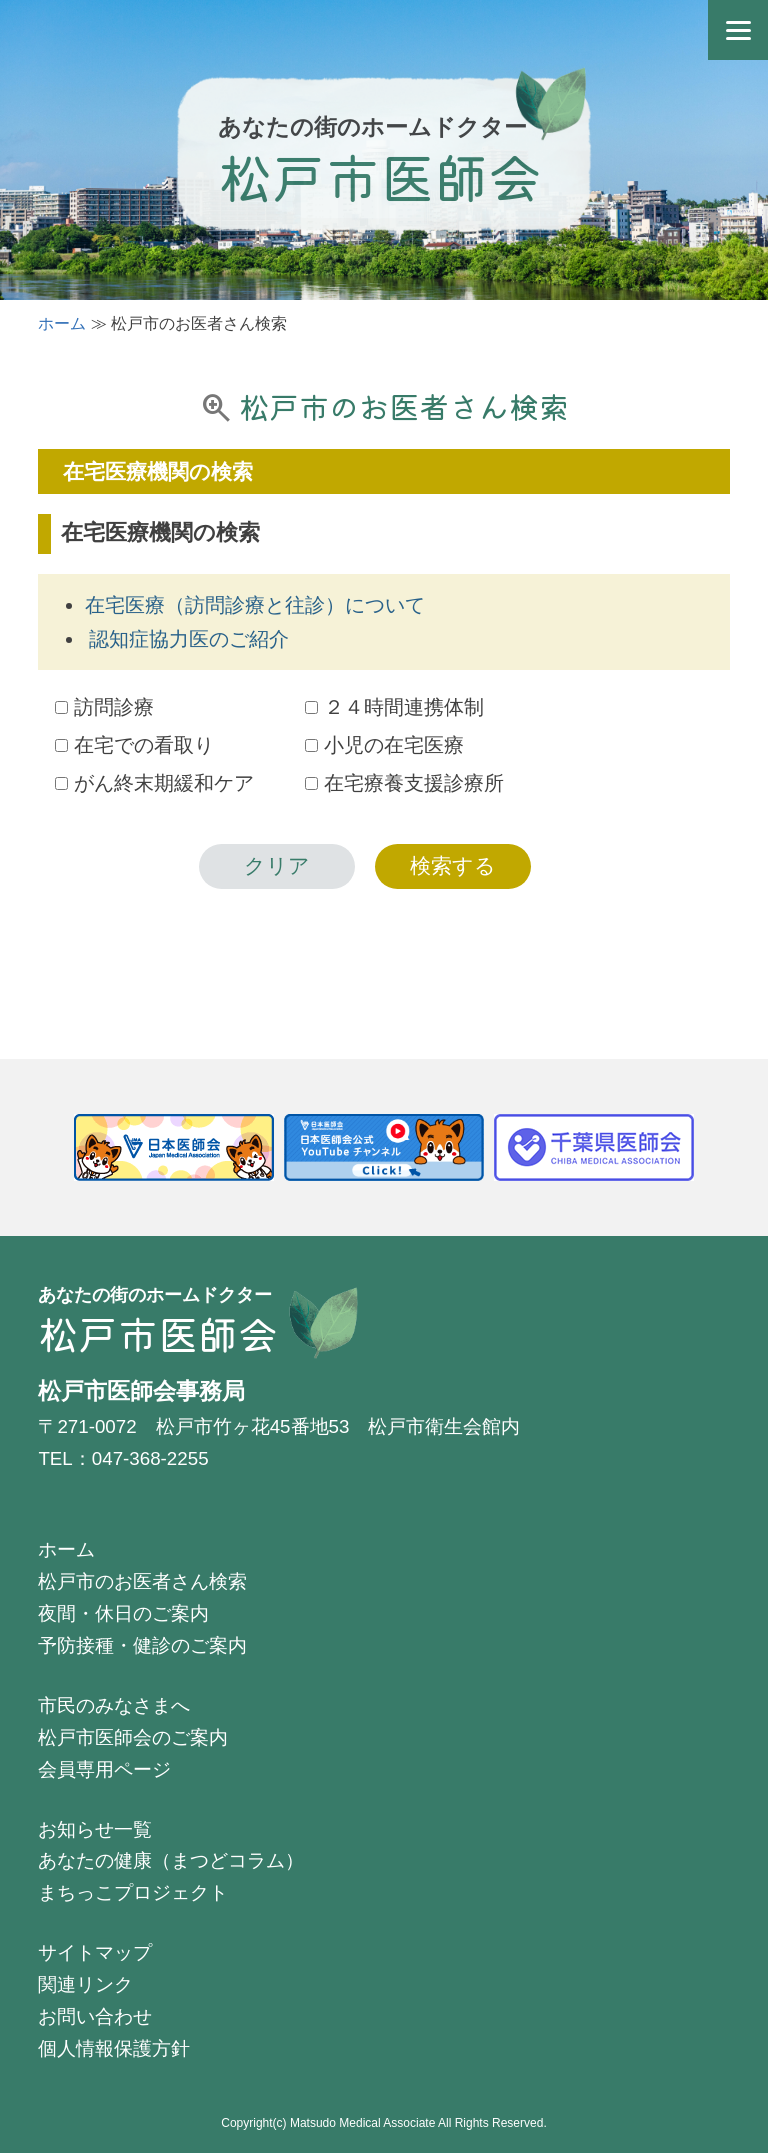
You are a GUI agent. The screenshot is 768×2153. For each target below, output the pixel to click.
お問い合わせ (95, 2016)
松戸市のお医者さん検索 (142, 1581)
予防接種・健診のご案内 (142, 1645)
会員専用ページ (104, 1769)
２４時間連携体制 (394, 707)
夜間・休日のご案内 (123, 1613)
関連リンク (85, 1984)
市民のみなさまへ (114, 1705)
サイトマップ (95, 1952)
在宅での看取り (134, 745)
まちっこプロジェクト (133, 1892)
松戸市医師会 (380, 175)
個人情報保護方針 (114, 2048)
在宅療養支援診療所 (404, 783)
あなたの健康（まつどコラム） (171, 1860)
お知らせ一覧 (95, 1829)
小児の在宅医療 (384, 745)
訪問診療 (104, 707)
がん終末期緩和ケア (154, 783)
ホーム (62, 323)
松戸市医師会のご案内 (133, 1737)
